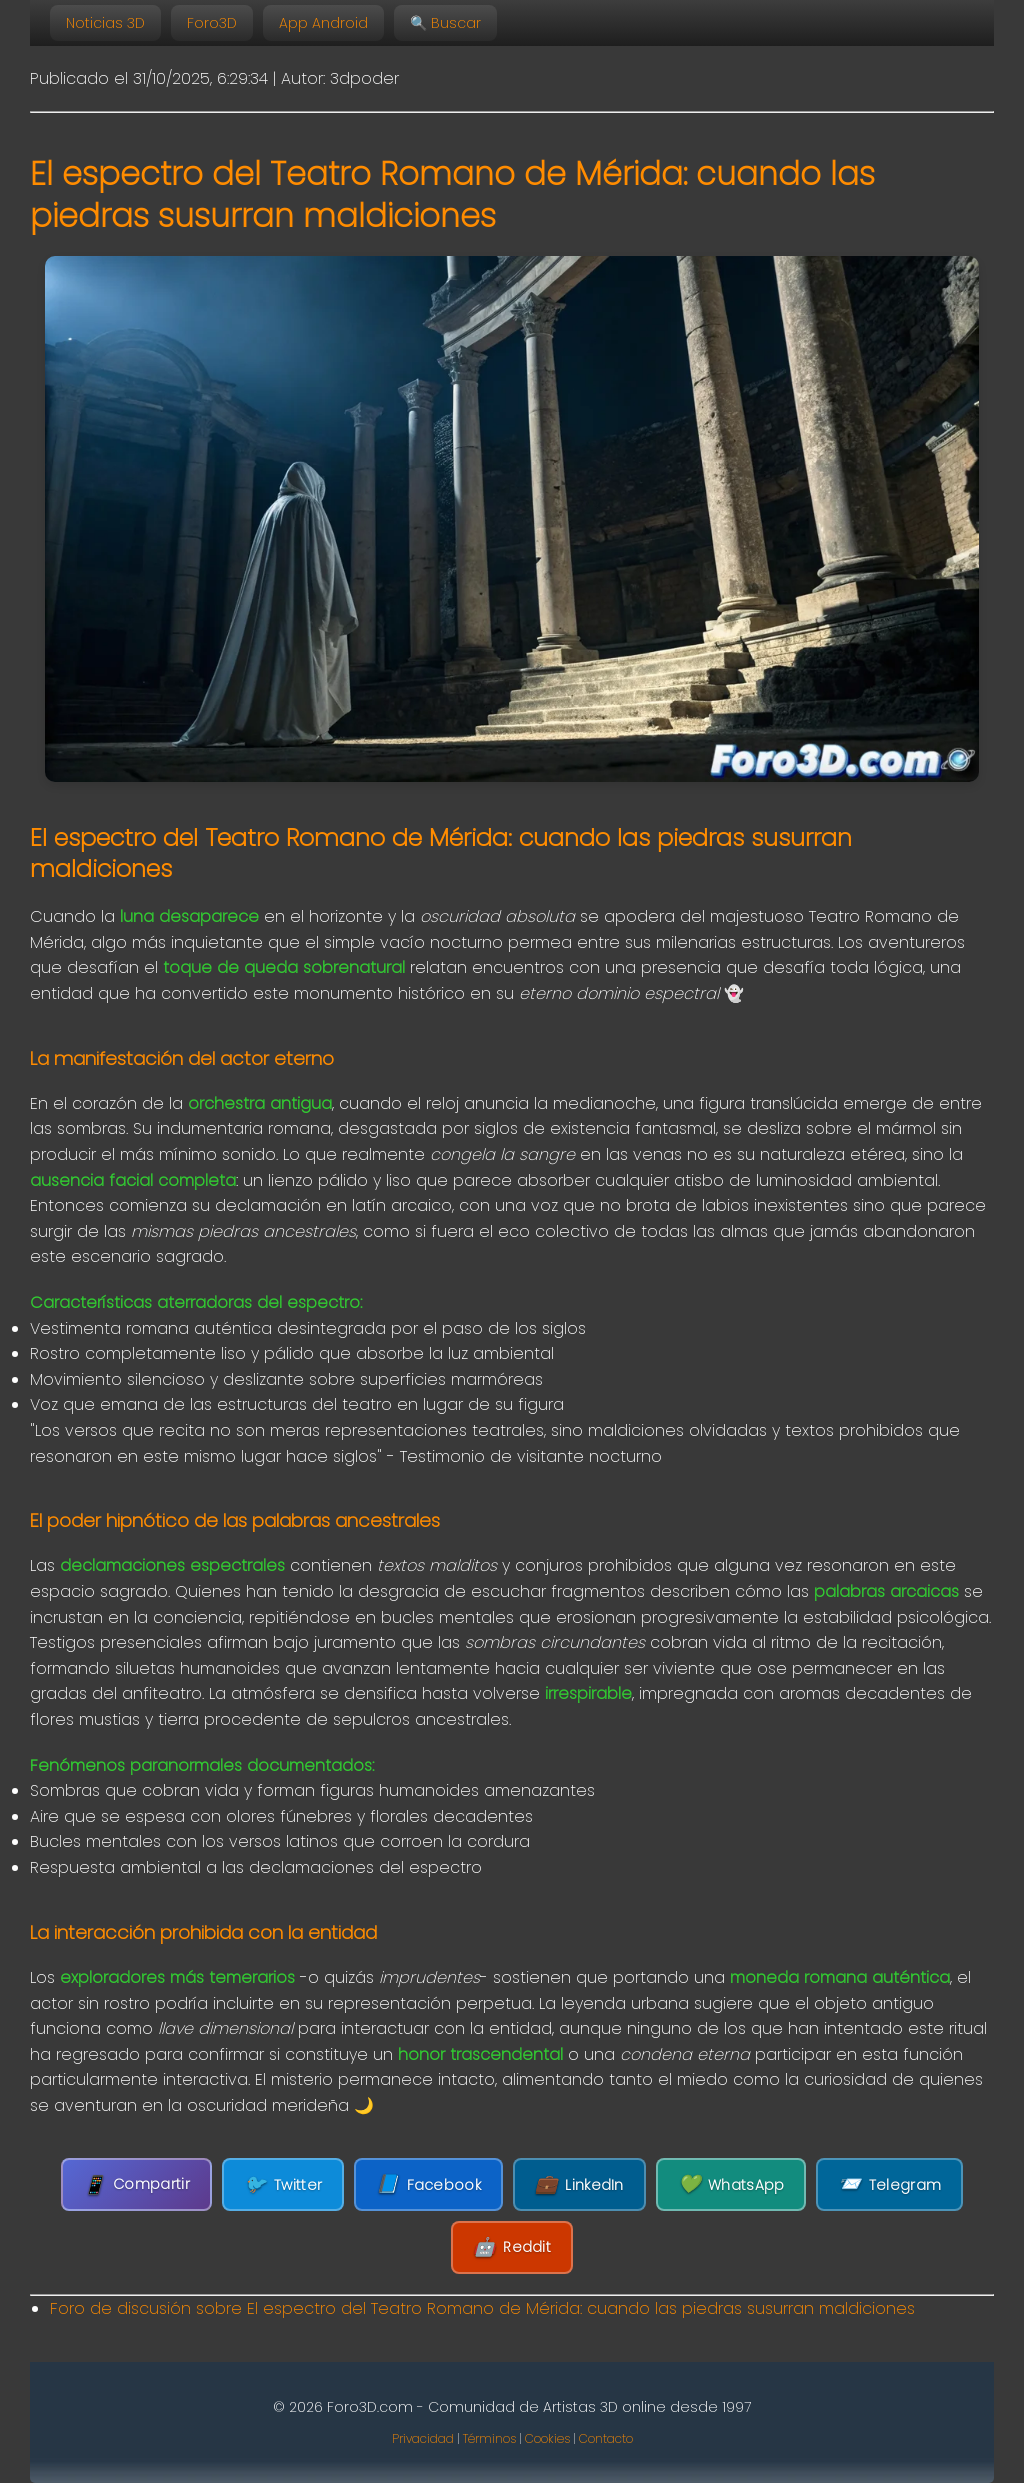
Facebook (428, 2184)
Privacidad (423, 2438)
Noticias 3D (105, 23)
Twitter (283, 2184)
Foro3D (212, 23)
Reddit (512, 2247)
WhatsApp (731, 2184)
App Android (323, 23)
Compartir (136, 2184)
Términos (489, 2438)
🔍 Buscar (445, 23)
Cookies (547, 2438)
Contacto (606, 2438)
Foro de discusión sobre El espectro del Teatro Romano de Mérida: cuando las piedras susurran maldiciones (482, 2308)
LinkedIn (579, 2184)
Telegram (889, 2184)
